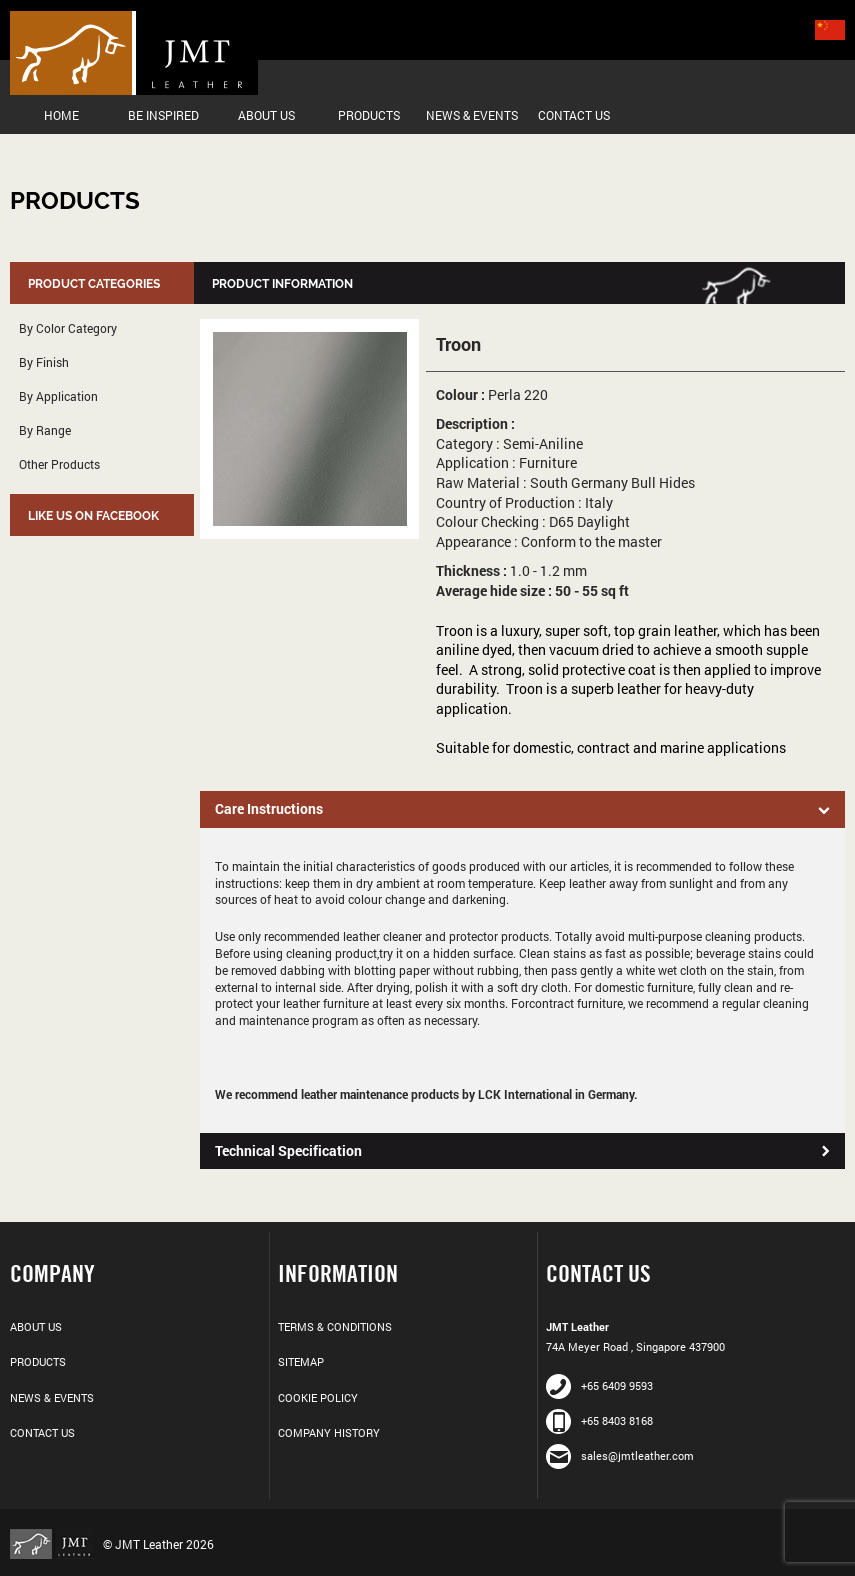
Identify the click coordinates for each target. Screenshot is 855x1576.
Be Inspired (163, 115)
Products (369, 115)
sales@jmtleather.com (620, 1455)
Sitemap (301, 1361)
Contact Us (574, 115)
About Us (266, 115)
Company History (329, 1432)
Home (61, 115)
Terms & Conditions (335, 1326)
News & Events (472, 115)
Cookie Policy (318, 1397)
